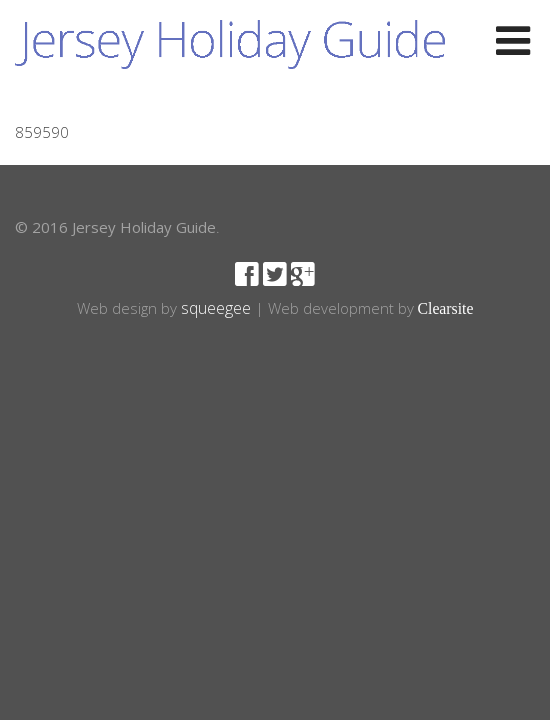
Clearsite (446, 308)
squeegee (216, 308)
